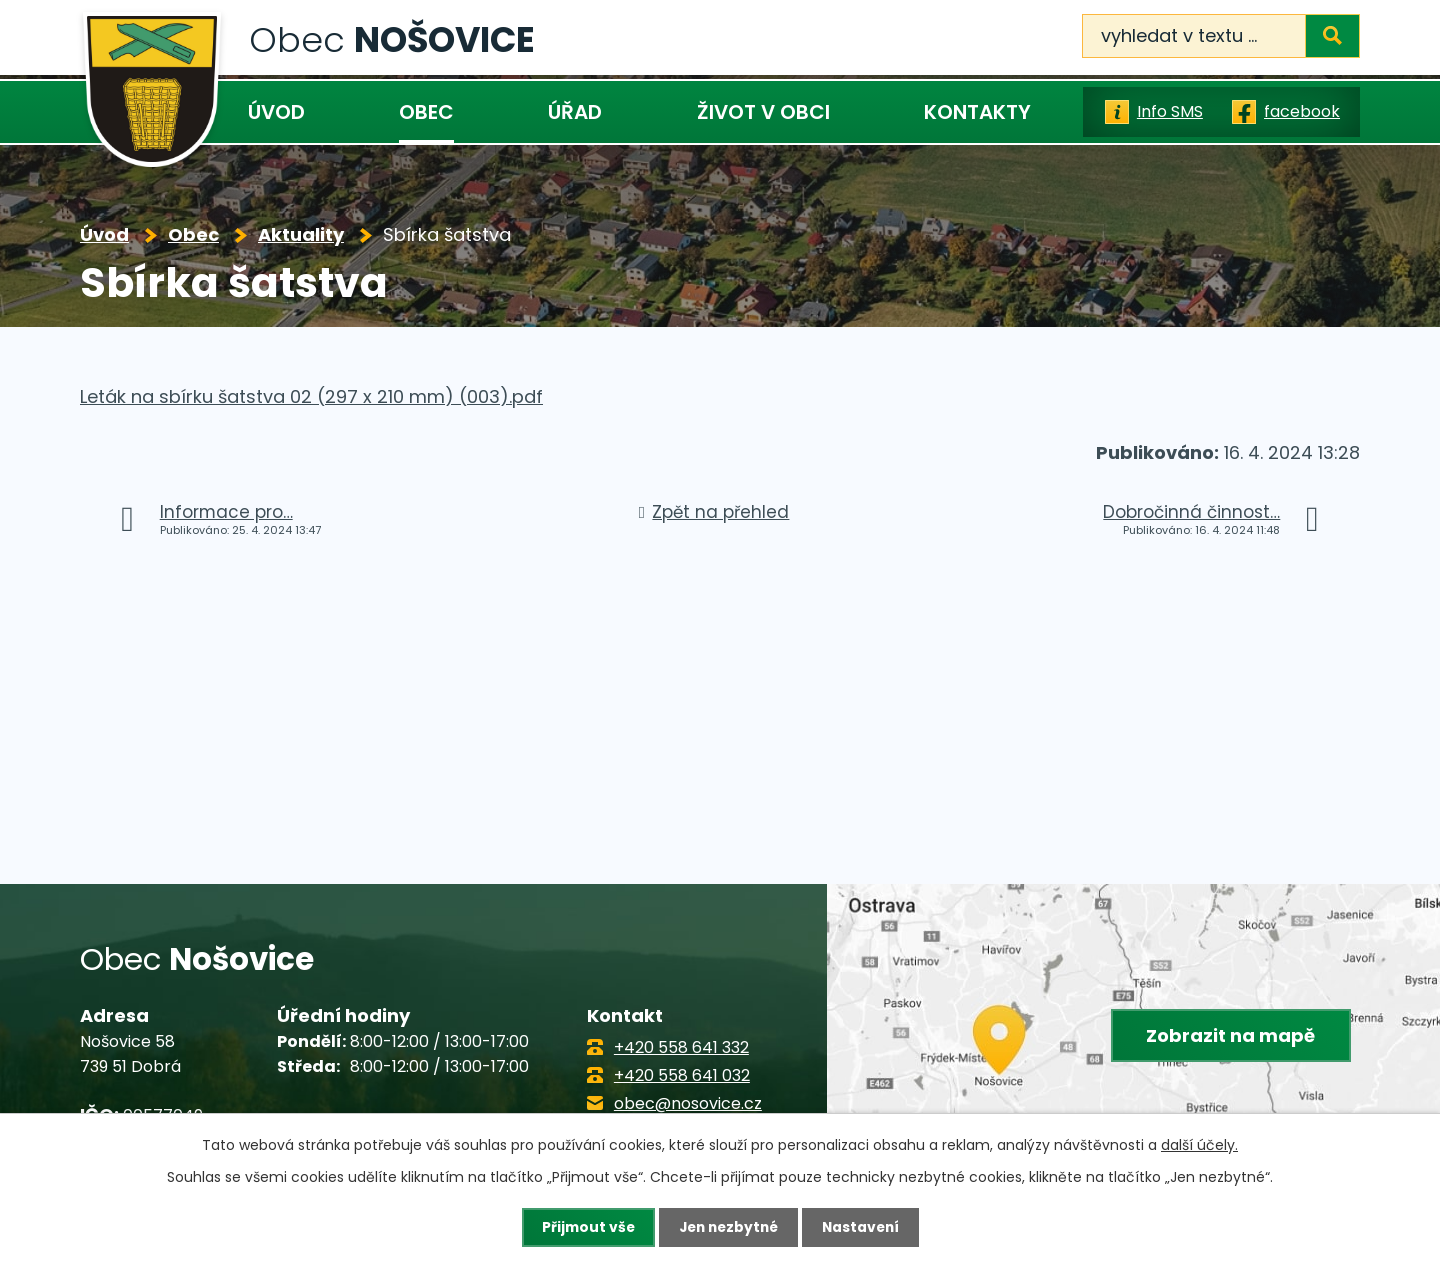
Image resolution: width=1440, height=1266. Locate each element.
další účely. (1199, 1145)
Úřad (575, 112)
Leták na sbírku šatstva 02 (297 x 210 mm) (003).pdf (311, 396)
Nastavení (864, 1227)
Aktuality (301, 234)
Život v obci (763, 112)
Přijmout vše (583, 1227)
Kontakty (977, 112)
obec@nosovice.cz (688, 1103)
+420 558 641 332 (681, 1047)
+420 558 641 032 (682, 1075)
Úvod (276, 112)
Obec (426, 112)
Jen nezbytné (727, 1227)
